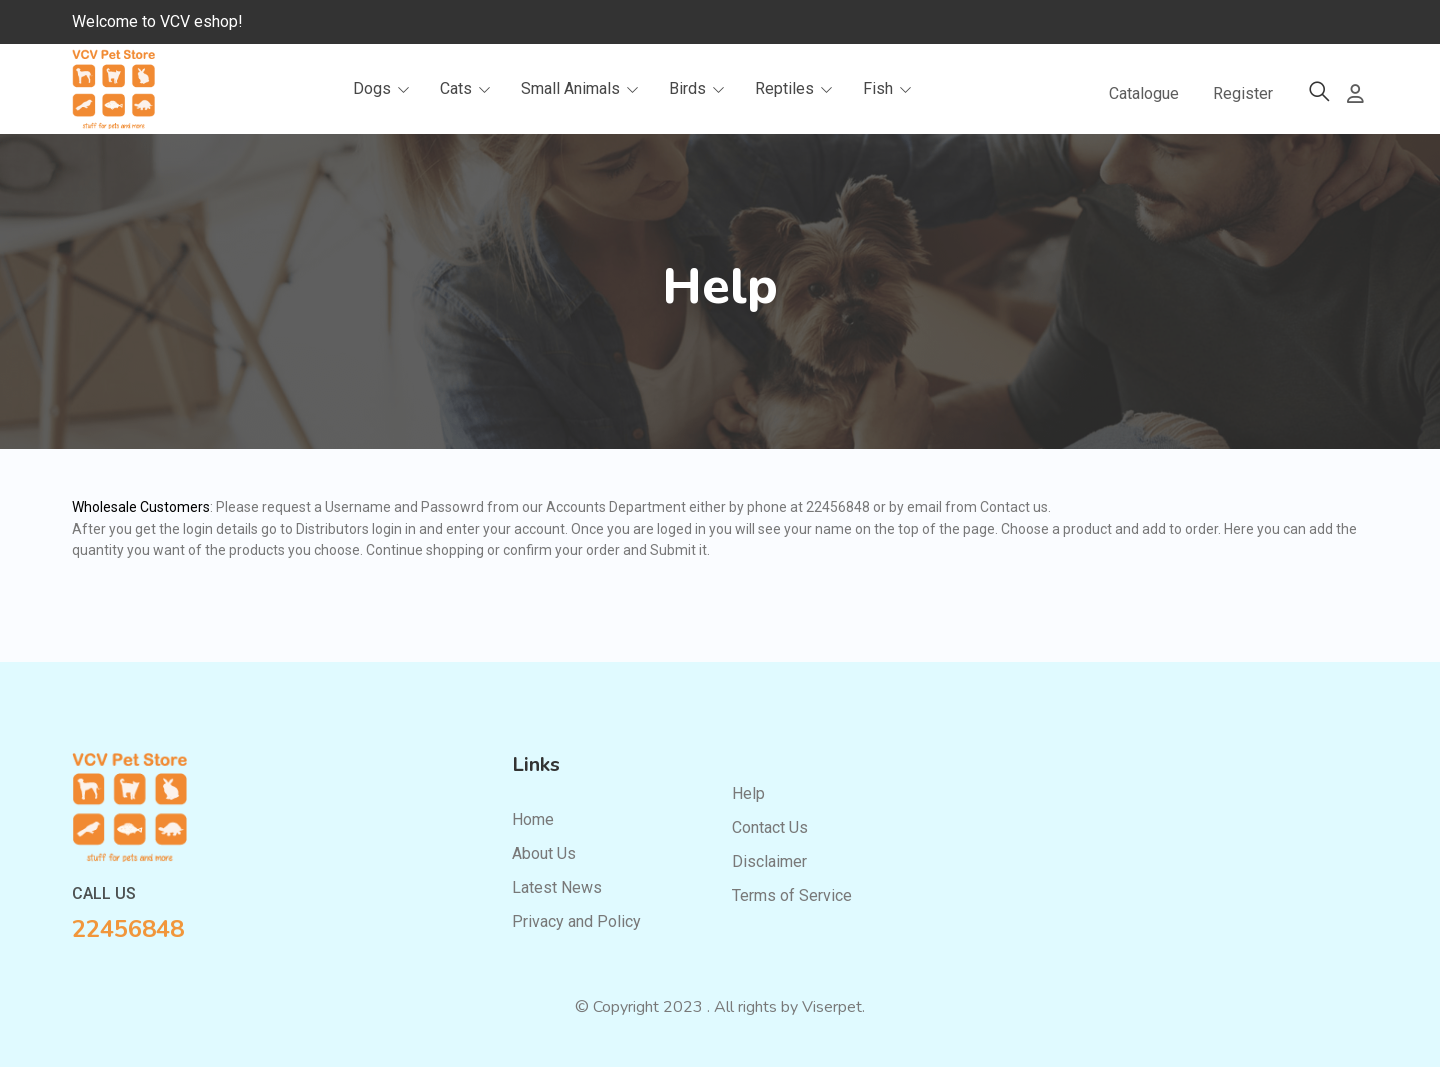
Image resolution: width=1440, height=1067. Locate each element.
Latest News (557, 887)
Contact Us (770, 827)
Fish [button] (890, 89)
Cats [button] (468, 89)
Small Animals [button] (583, 89)
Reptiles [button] (797, 89)
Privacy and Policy (576, 921)
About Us (544, 853)
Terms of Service (792, 895)
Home (533, 819)
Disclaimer (769, 861)
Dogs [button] (384, 89)
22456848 (128, 929)
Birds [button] (700, 89)
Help (748, 793)
